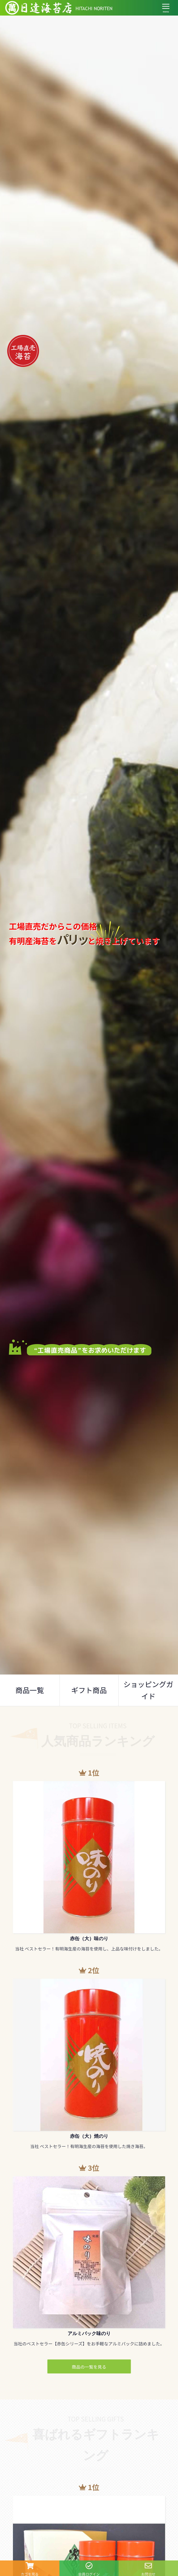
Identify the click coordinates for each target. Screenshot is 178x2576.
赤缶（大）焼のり (89, 2136)
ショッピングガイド (148, 1690)
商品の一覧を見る (89, 2367)
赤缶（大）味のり (89, 1938)
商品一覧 (29, 1690)
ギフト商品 (89, 1690)
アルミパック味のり (89, 2333)
